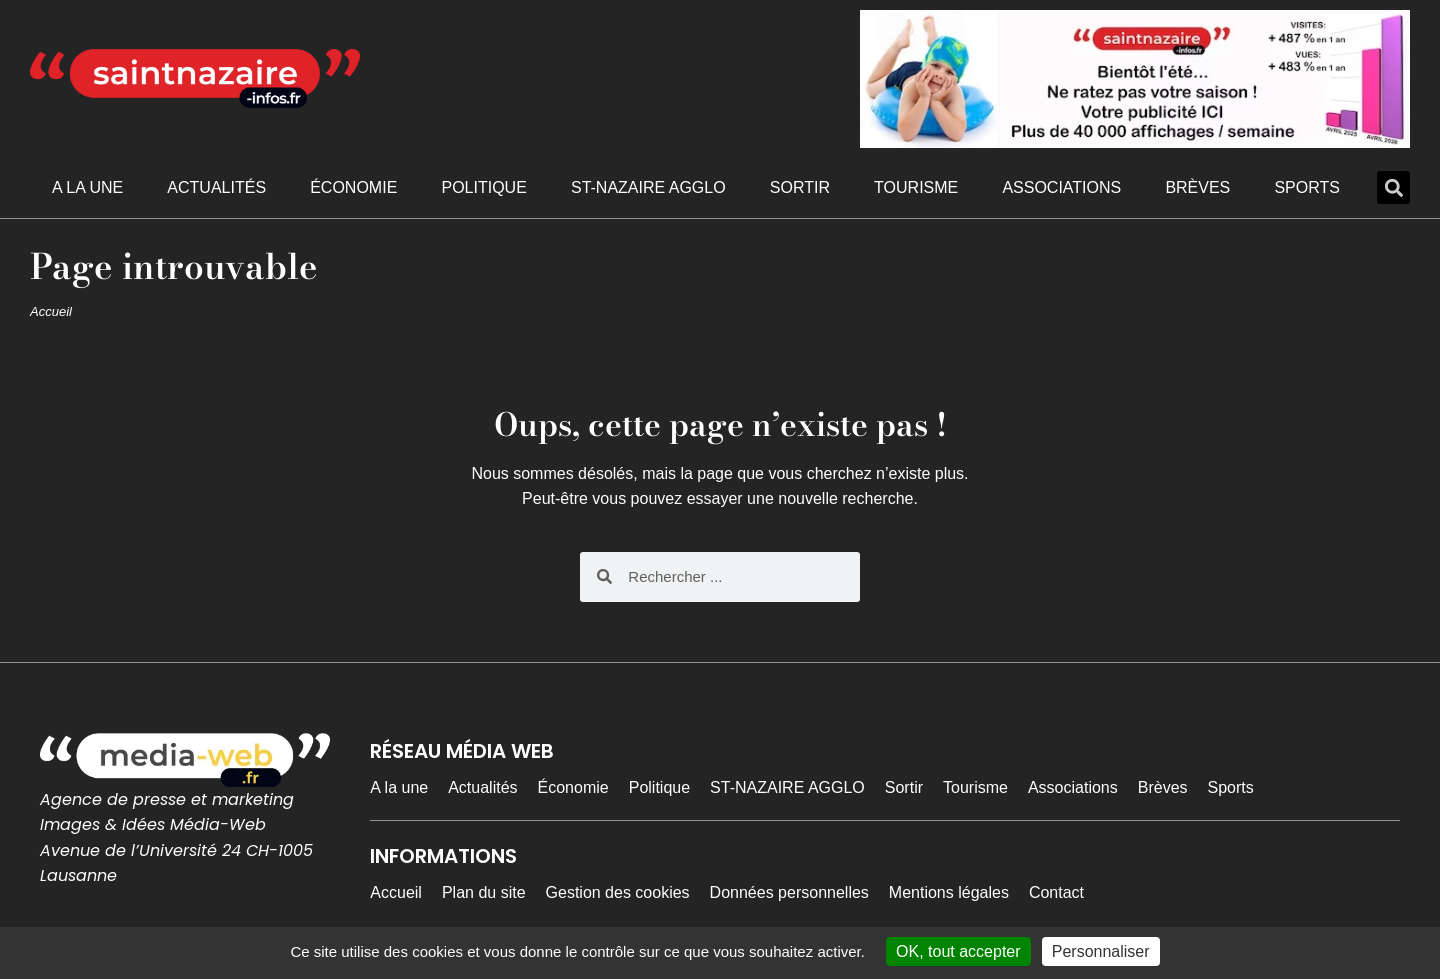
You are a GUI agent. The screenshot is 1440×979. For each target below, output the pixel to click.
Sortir (800, 187)
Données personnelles (789, 892)
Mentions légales (949, 892)
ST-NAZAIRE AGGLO (648, 187)
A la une (87, 187)
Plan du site (484, 892)
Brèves (1197, 187)
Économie (353, 187)
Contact (1056, 892)
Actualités (216, 187)
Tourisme (916, 187)
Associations (1061, 187)
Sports (1307, 187)
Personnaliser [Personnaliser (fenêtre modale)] (1101, 951)
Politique (483, 187)
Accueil (51, 311)
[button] (1393, 187)
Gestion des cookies (618, 892)
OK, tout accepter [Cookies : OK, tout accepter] (958, 951)
